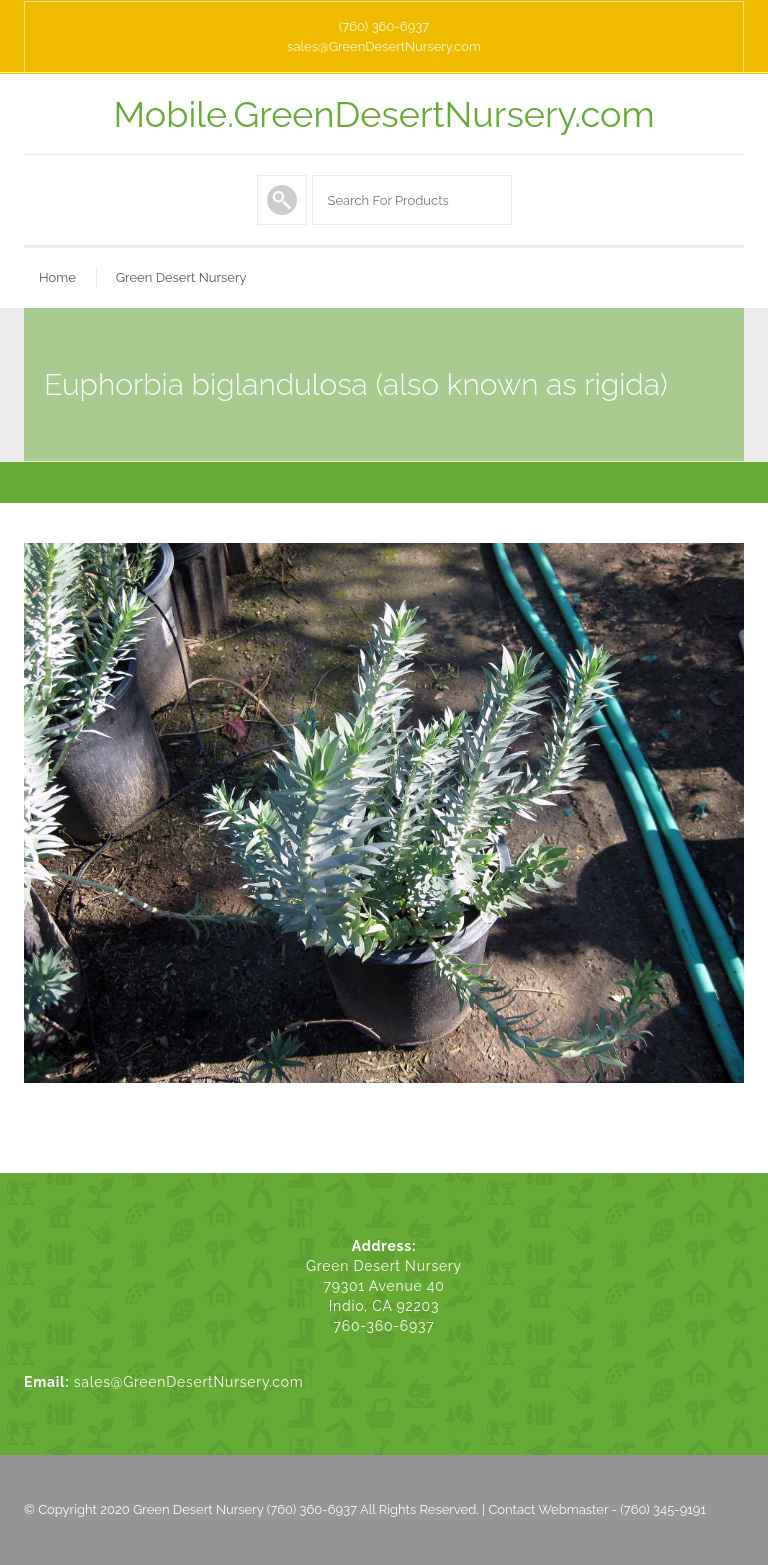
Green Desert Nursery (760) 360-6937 (245, 1509)
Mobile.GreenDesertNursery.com (384, 114)
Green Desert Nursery (181, 277)
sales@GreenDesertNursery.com (384, 46)
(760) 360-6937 (384, 26)
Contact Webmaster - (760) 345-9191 (597, 1509)
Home (57, 277)
